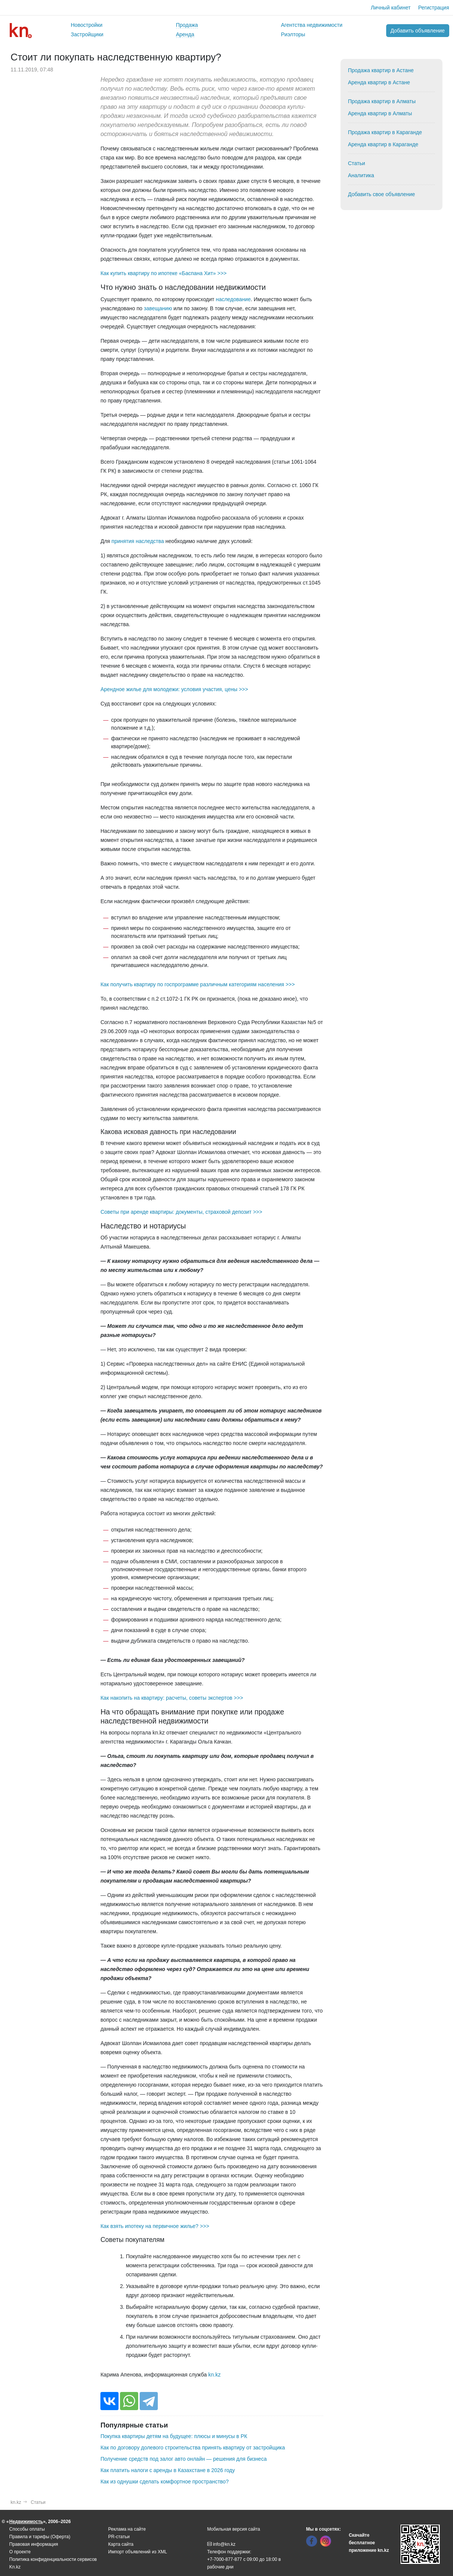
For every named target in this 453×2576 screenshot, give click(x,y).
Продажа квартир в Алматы (382, 101)
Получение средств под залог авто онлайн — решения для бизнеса (183, 2459)
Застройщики (87, 34)
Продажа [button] (187, 25)
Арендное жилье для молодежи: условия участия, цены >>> (174, 689)
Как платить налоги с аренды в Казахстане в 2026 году (167, 2470)
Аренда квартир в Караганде (383, 144)
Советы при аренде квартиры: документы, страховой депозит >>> (181, 1212)
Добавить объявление (417, 31)
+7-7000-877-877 (224, 2559)
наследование (233, 299)
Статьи (356, 163)
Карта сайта (121, 2544)
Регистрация (433, 8)
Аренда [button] (185, 34)
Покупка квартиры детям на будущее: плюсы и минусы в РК (173, 2436)
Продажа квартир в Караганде (385, 132)
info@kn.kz (221, 2544)
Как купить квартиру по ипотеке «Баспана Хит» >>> (163, 273)
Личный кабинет (390, 8)
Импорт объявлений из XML (137, 2551)
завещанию (158, 308)
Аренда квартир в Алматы (380, 113)
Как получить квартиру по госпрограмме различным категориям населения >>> (197, 984)
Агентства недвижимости (311, 25)
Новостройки (87, 25)
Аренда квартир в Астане (379, 82)
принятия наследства (137, 541)
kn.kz (214, 2375)
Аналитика (361, 175)
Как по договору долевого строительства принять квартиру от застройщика (192, 2447)
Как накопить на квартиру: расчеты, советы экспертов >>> (171, 1698)
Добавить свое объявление (381, 194)
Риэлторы (293, 34)
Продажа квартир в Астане (381, 70)
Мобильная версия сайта (233, 2529)
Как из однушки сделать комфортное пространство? (164, 2482)
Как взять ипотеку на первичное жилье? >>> (154, 2226)
